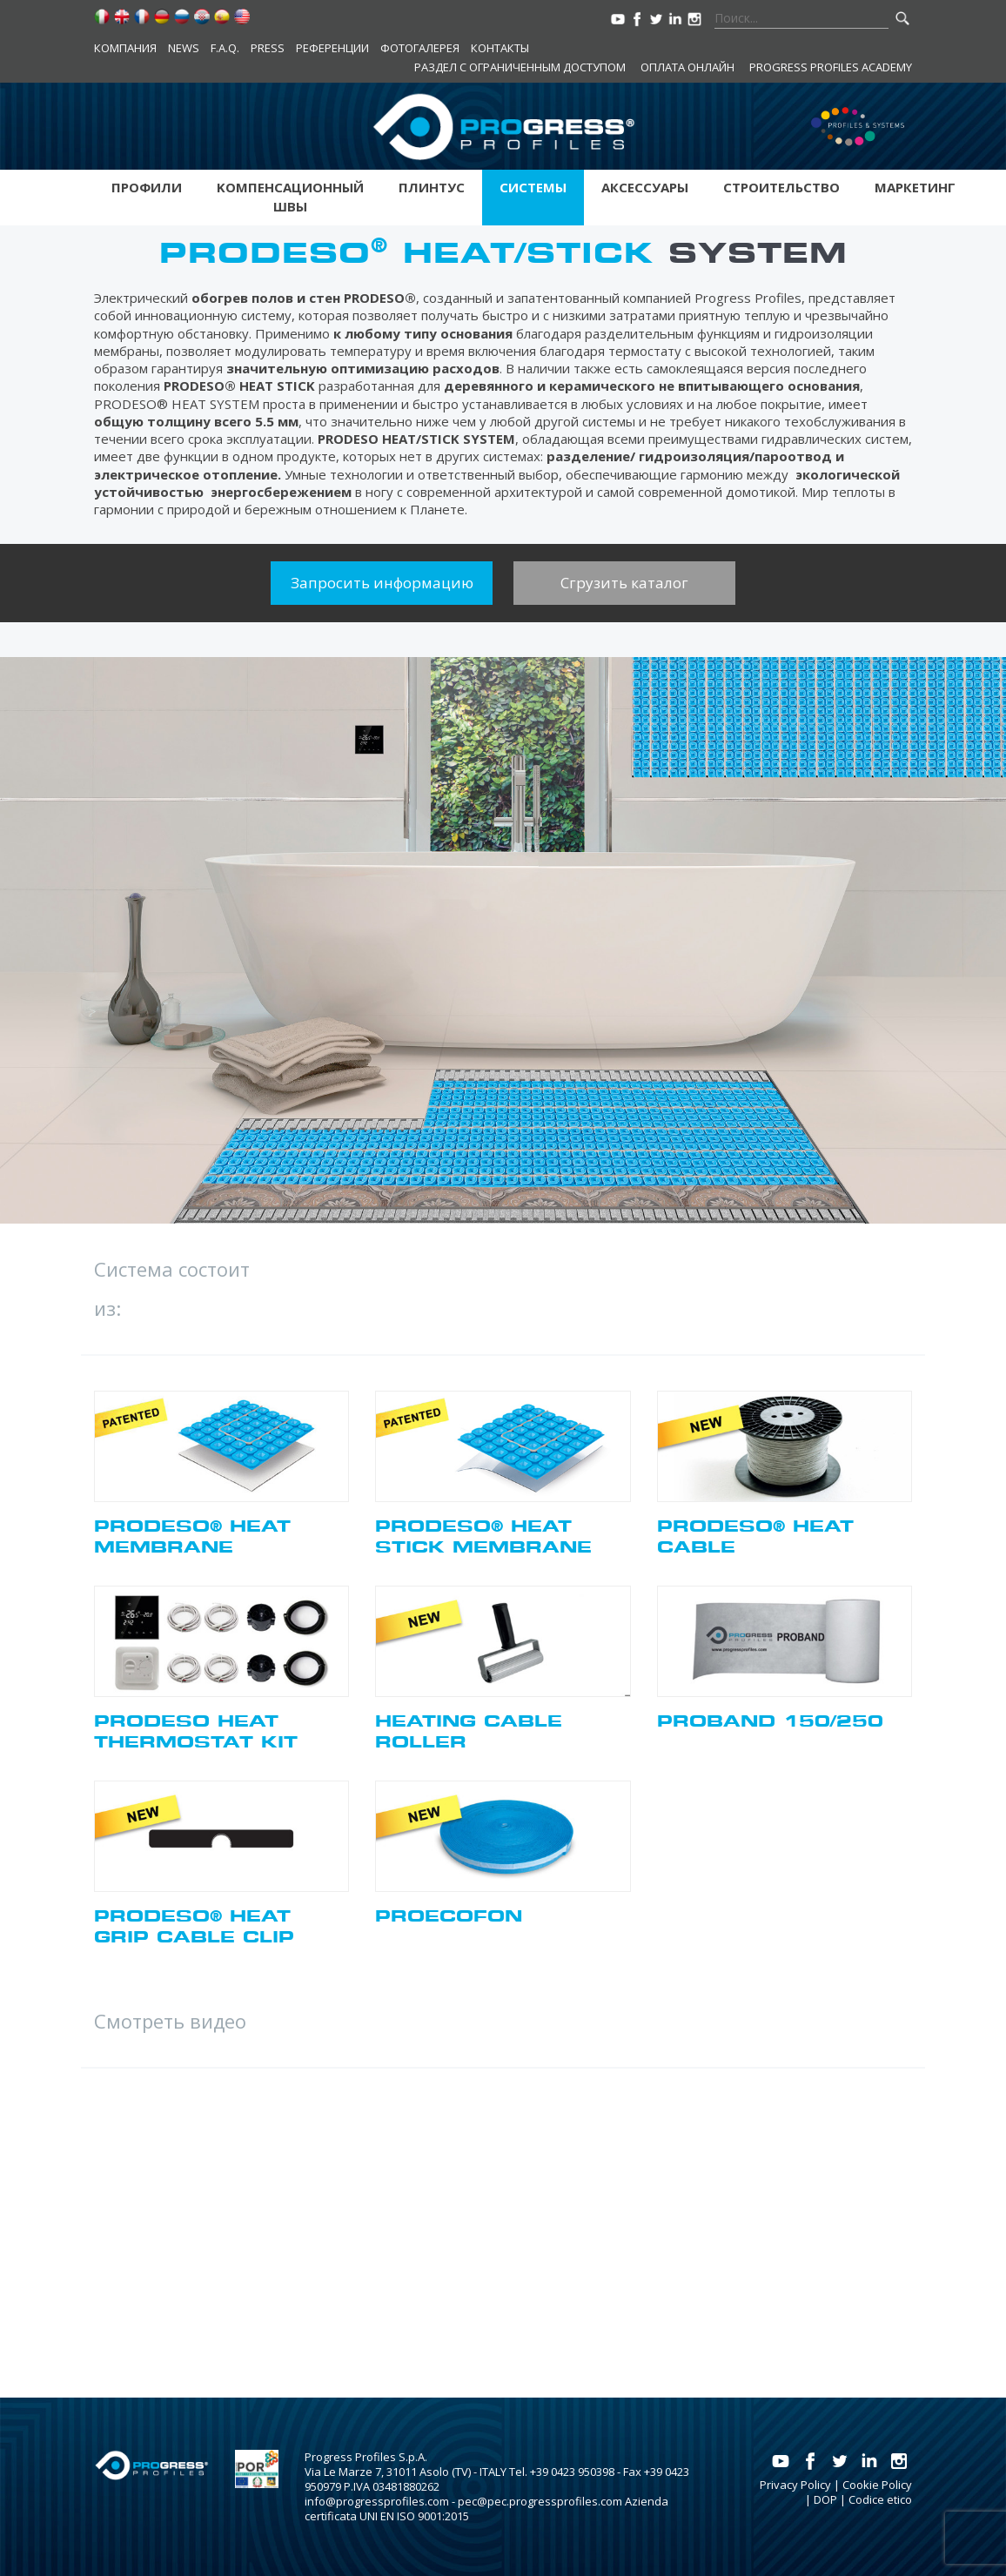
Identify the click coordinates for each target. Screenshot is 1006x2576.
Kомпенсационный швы (290, 196)
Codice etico (880, 2499)
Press (268, 48)
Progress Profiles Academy (830, 67)
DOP (825, 2499)
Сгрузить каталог (624, 583)
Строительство (781, 187)
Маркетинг (915, 187)
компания (125, 48)
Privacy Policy (795, 2484)
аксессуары (644, 187)
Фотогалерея (419, 48)
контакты (500, 48)
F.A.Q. (225, 48)
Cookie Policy (877, 2484)
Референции (332, 48)
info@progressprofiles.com (377, 2501)
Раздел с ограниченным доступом (520, 67)
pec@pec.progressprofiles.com (540, 2501)
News (183, 48)
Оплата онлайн (687, 67)
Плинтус (432, 187)
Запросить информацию (382, 583)
